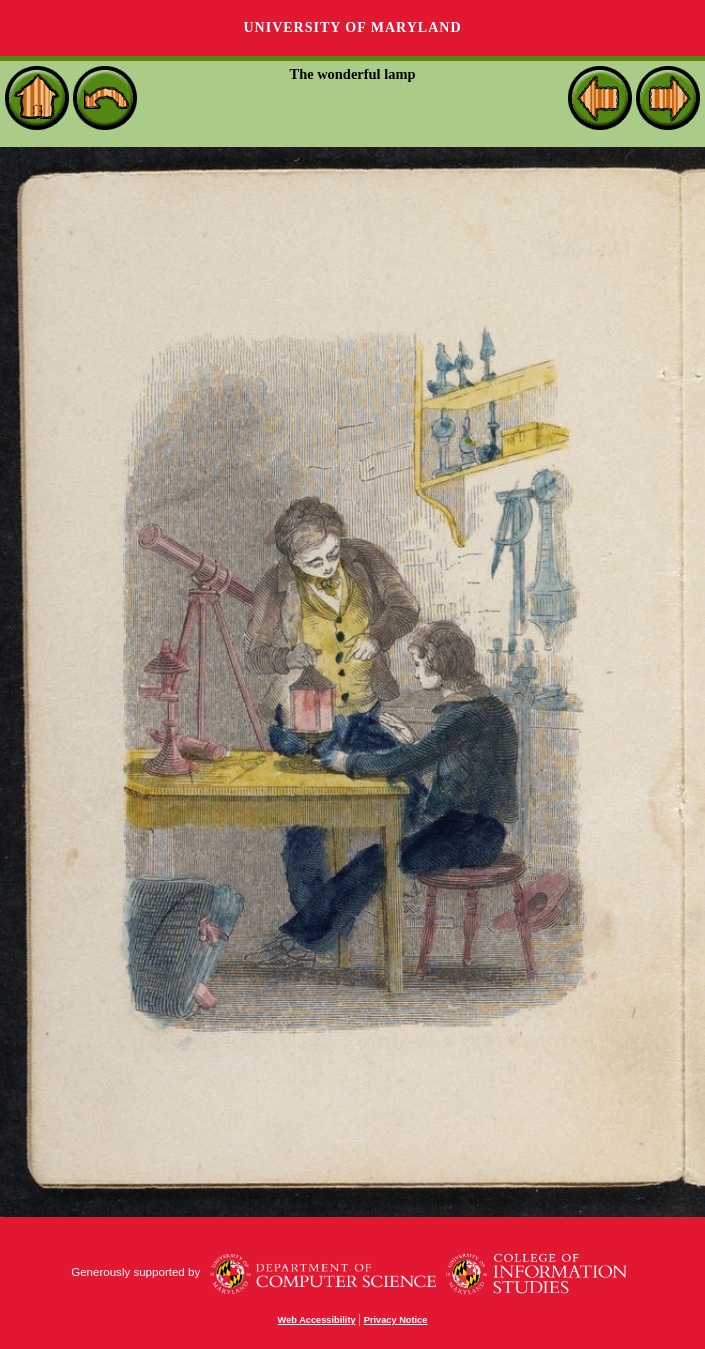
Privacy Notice (396, 1320)
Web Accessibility (317, 1320)
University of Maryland (352, 27)
